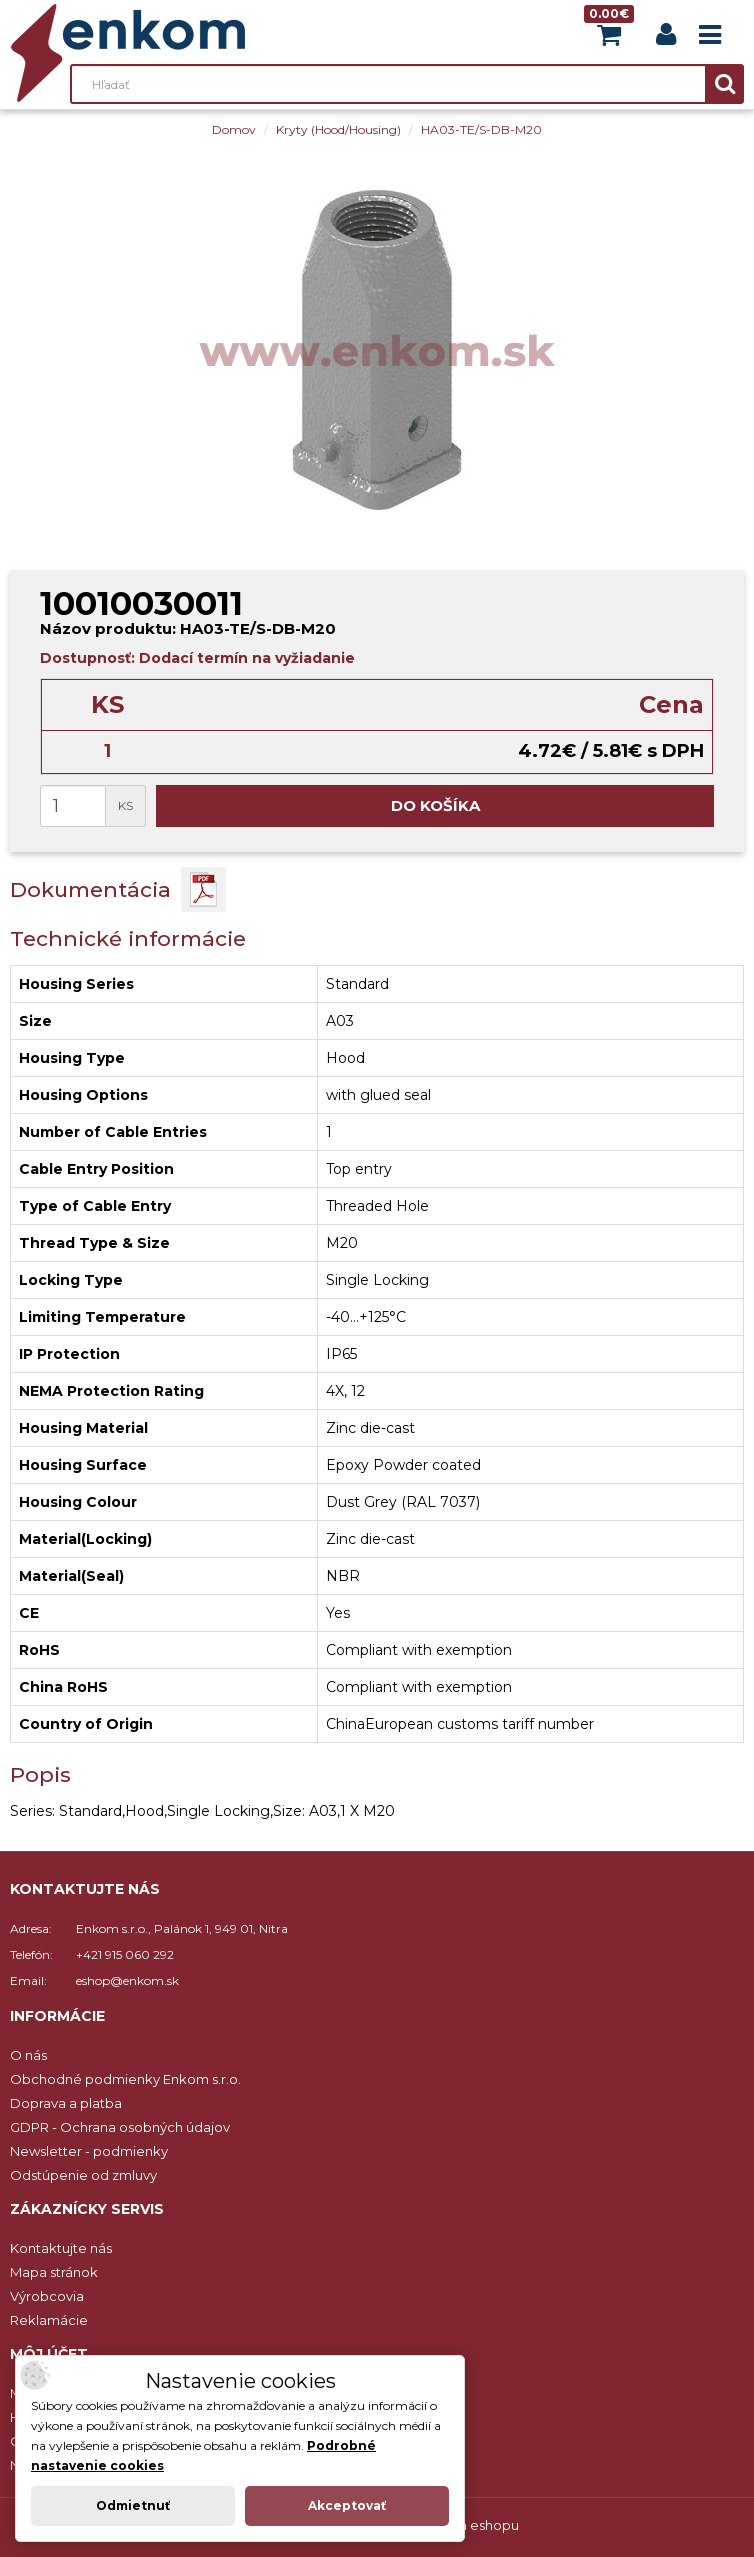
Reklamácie (49, 2320)
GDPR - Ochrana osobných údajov (120, 2127)
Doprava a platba (66, 2103)
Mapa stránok (54, 2272)
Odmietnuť (133, 2505)
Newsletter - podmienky (89, 2151)
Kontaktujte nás (61, 2248)
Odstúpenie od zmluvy (83, 2175)
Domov (234, 129)
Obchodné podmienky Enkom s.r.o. (125, 2079)
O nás (28, 2055)
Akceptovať (347, 2505)
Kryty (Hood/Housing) (338, 129)
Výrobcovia (47, 2296)
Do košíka (435, 805)
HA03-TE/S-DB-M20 (481, 129)
